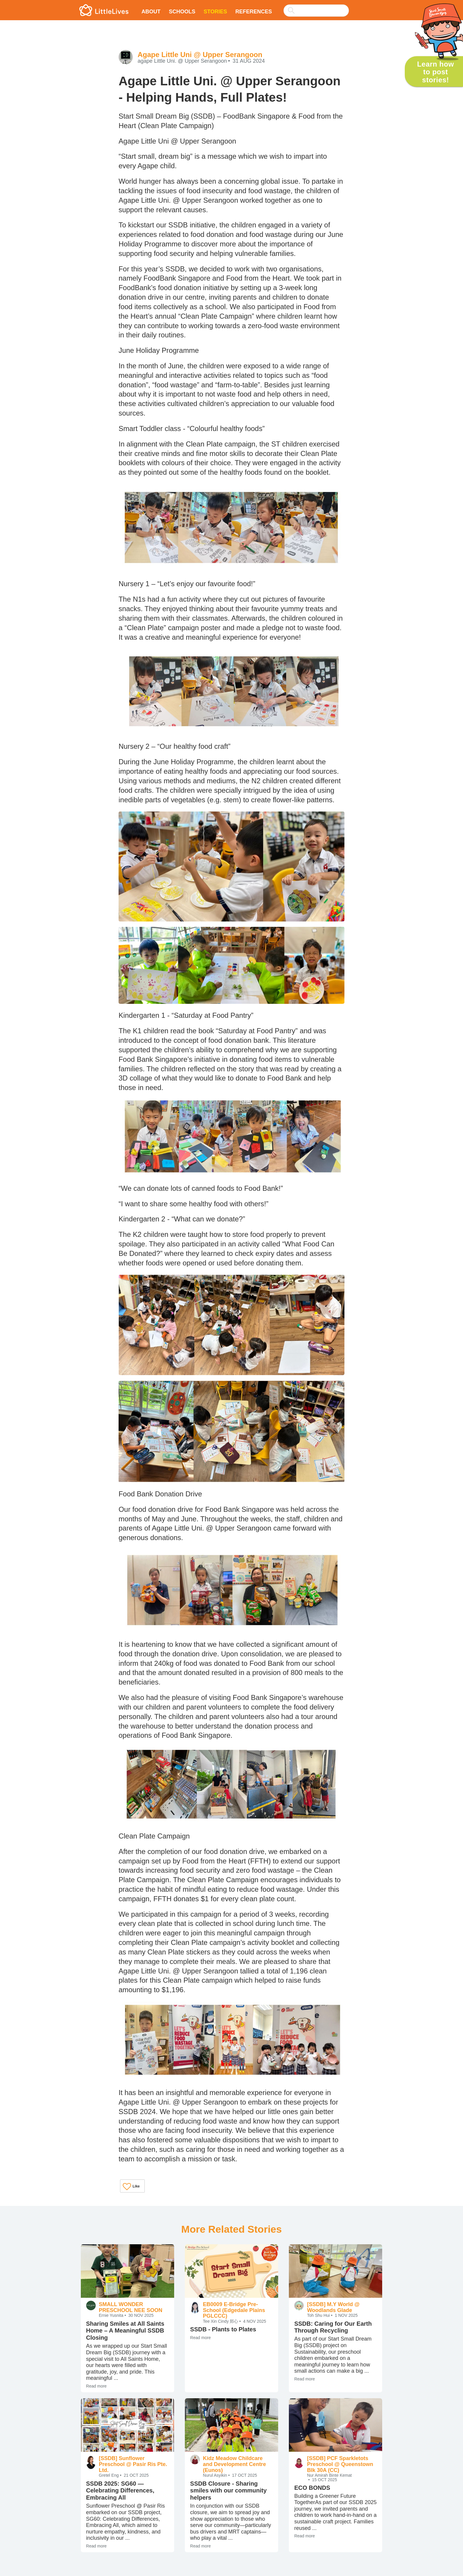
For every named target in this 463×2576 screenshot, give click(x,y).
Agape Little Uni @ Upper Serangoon (200, 55)
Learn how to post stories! (435, 72)
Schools (182, 12)
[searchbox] (316, 10)
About (150, 12)
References (253, 12)
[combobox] (316, 6)
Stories (215, 12)
